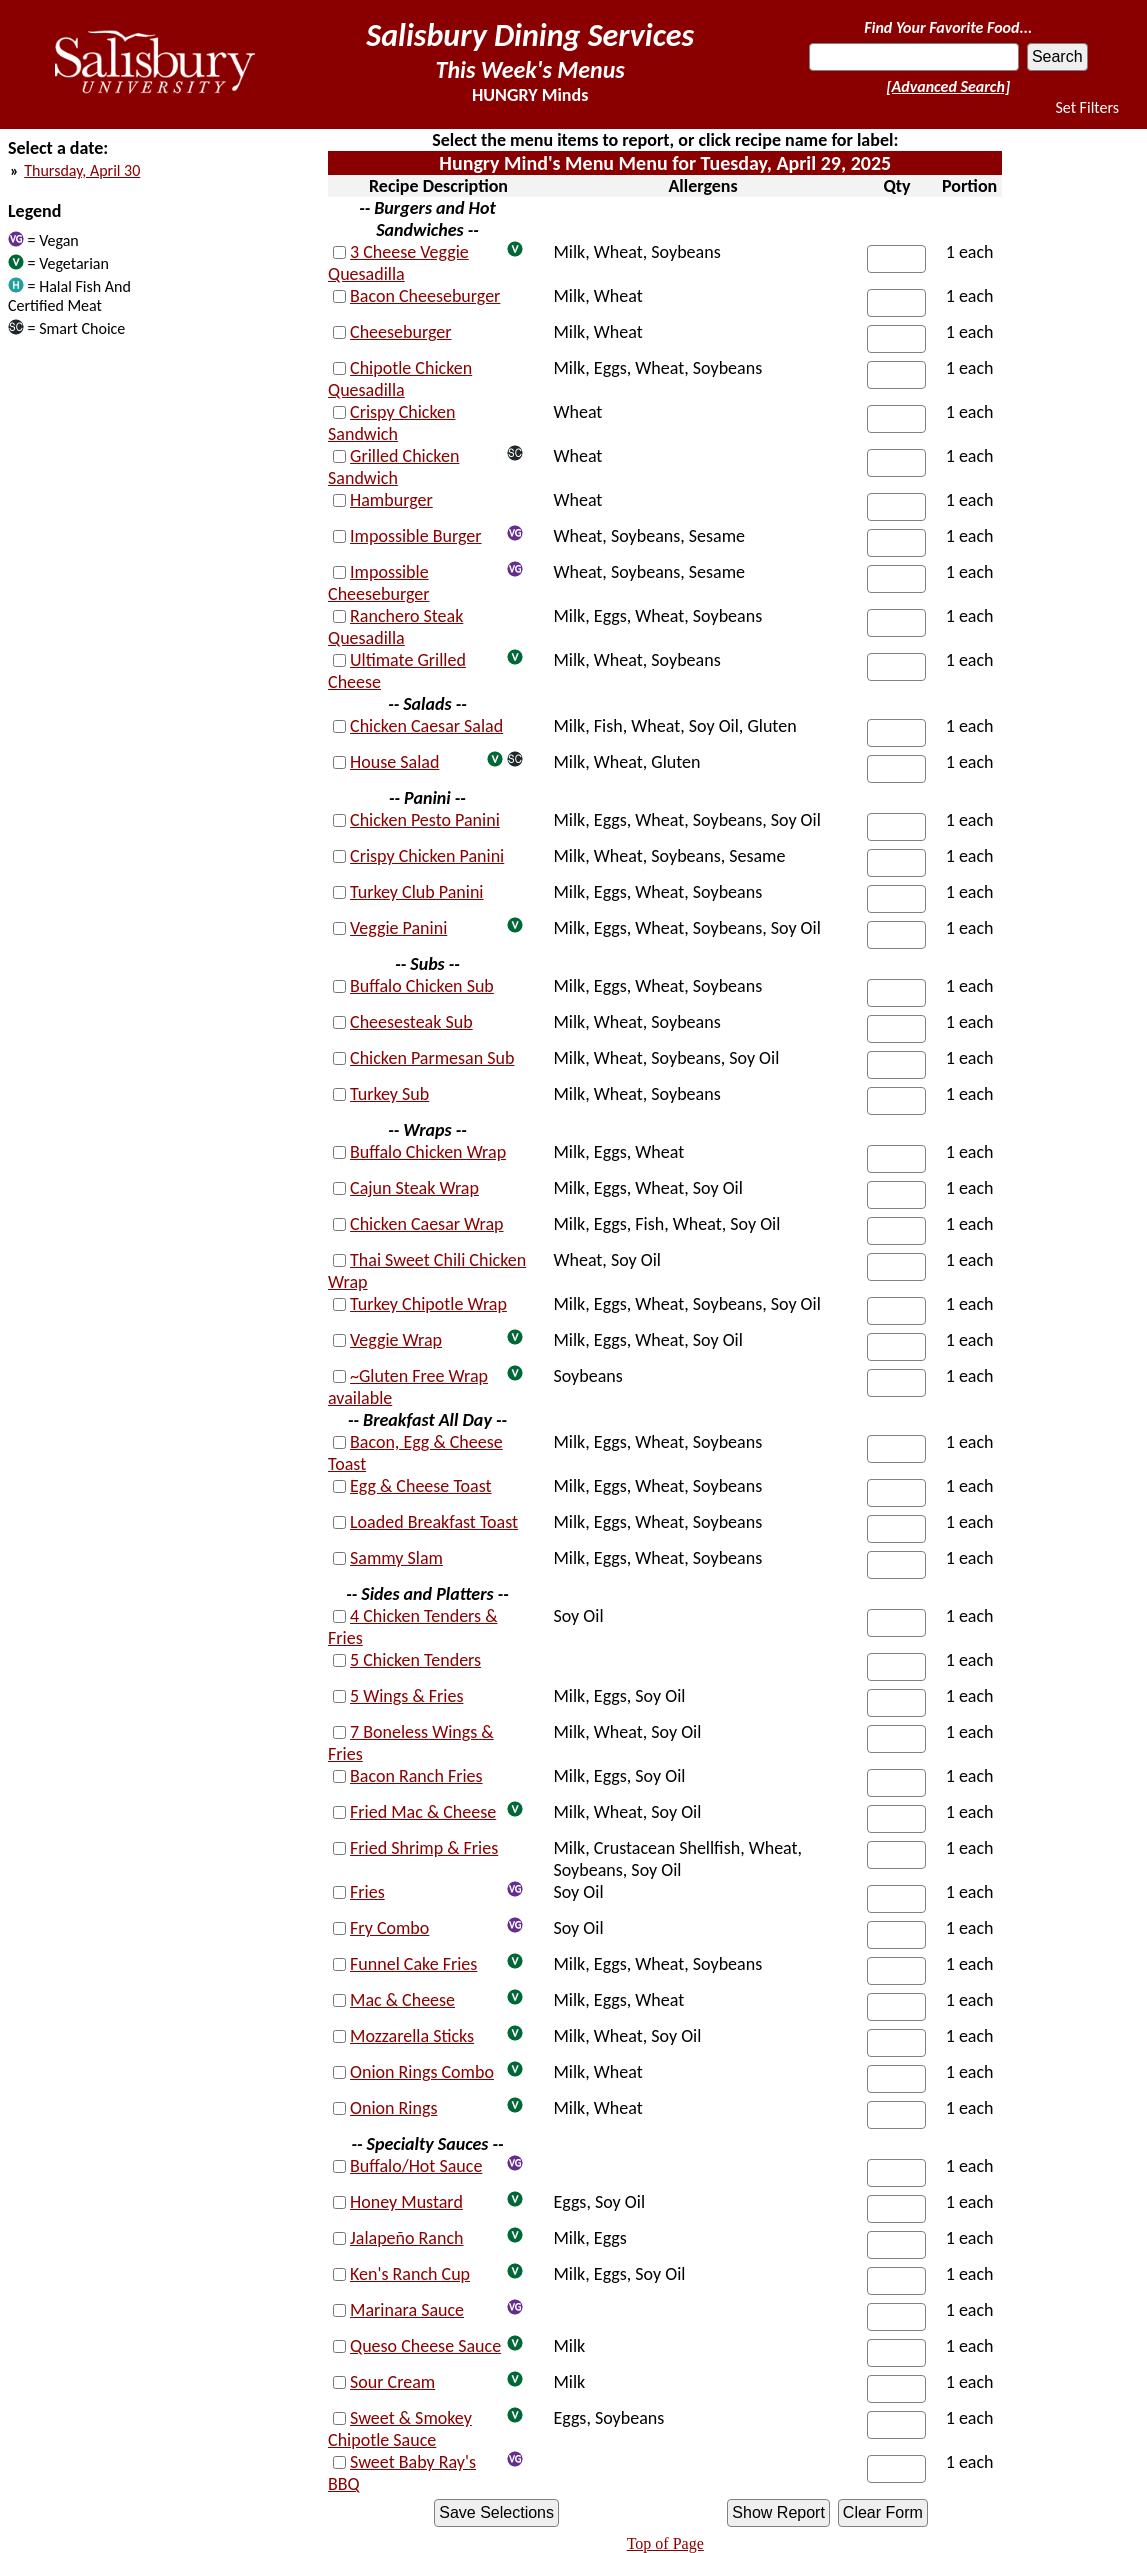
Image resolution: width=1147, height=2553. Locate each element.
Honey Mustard (406, 2202)
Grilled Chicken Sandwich (393, 467)
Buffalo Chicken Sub (422, 986)
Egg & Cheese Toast (421, 1486)
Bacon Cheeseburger (425, 296)
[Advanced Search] (948, 86)
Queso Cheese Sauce (425, 2346)
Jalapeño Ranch (406, 2238)
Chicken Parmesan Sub (432, 1058)
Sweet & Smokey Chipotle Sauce (400, 2429)
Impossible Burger (416, 536)
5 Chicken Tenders (415, 1660)
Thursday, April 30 (82, 170)
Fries (367, 1892)
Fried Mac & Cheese (423, 1812)
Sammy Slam (396, 1558)
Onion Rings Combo (422, 2072)
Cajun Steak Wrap (414, 1188)
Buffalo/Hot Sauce (416, 2166)
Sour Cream (392, 2382)
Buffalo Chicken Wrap (428, 1152)
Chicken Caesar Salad (426, 726)
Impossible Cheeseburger (378, 583)
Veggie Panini (398, 928)
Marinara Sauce (407, 2310)
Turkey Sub (389, 1094)
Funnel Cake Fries (413, 1964)
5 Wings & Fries (406, 1696)
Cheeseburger (400, 332)
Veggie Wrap (396, 1340)
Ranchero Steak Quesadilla (395, 627)
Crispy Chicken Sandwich (391, 423)
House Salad (394, 762)
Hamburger (391, 500)
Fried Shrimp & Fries (424, 1848)
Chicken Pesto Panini (425, 820)
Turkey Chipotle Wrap (428, 1304)
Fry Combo (389, 1928)
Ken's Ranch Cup (410, 2274)
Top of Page (665, 2543)
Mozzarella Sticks (412, 2036)
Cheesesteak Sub (411, 1022)
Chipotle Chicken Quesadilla (400, 379)
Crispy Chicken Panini (427, 856)
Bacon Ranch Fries (416, 1776)
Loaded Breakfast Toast (434, 1522)
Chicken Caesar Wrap (427, 1224)
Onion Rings (393, 2108)
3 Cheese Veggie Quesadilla (398, 263)
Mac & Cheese (402, 2000)
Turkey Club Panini (416, 892)
